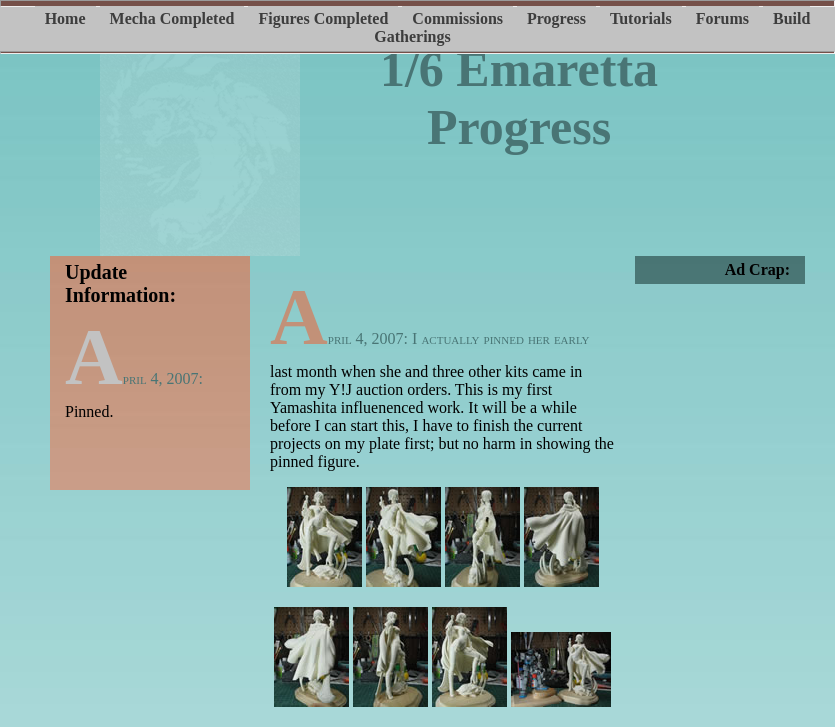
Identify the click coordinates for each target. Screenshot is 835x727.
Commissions (457, 18)
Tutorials (641, 18)
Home (65, 18)
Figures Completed (323, 18)
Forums (722, 18)
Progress (556, 18)
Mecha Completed (172, 18)
